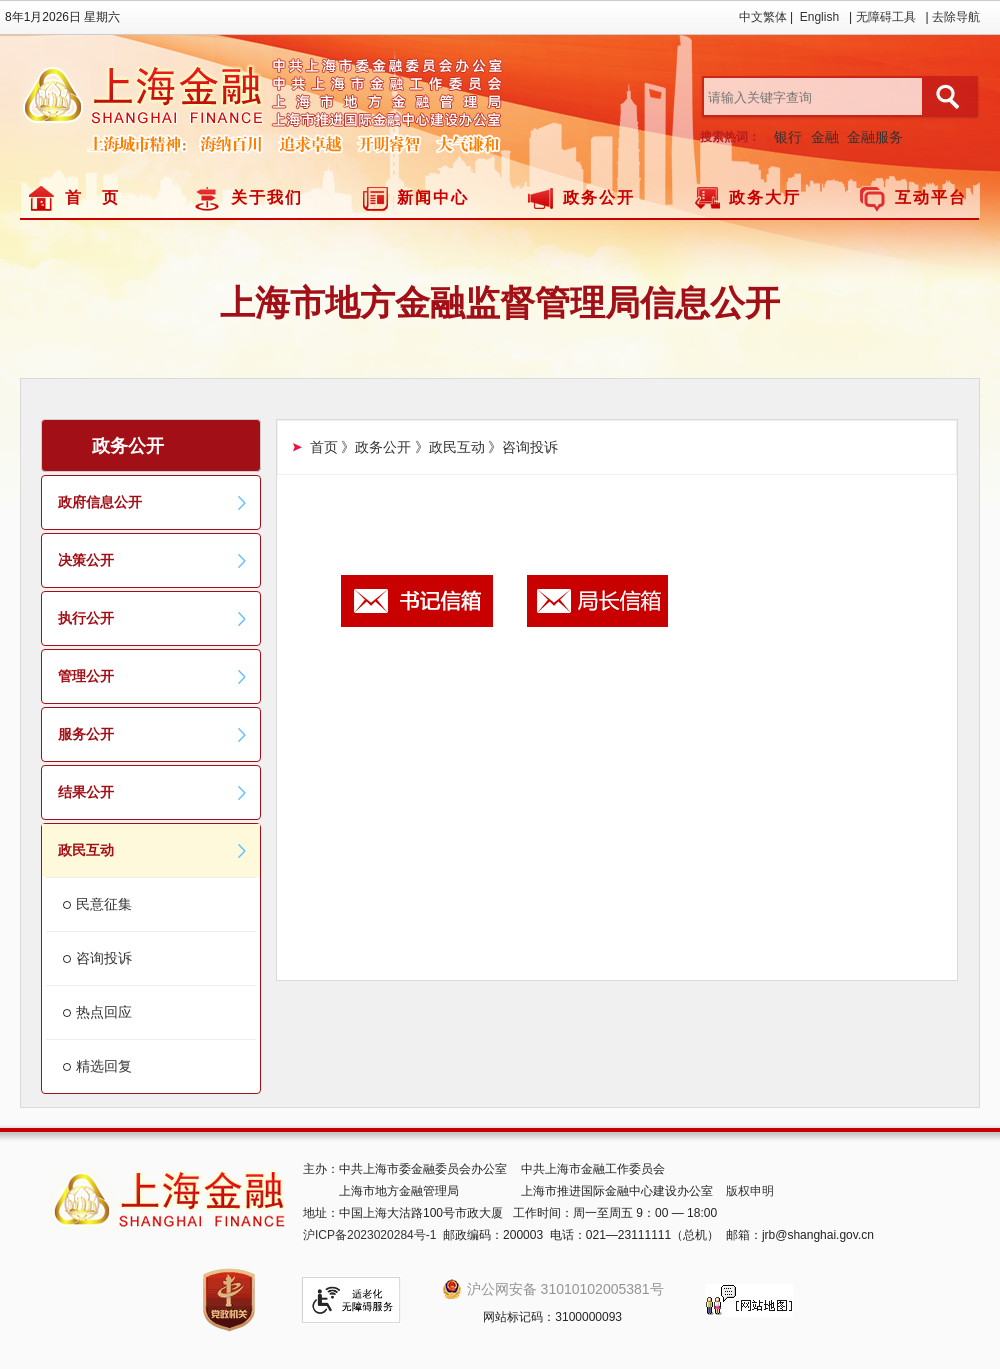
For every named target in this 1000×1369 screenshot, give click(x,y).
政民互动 (153, 850)
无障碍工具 (886, 17)
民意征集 (104, 904)
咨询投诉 (104, 958)
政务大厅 (765, 197)
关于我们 (267, 197)
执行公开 (153, 618)
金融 (825, 137)
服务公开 (153, 734)
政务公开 (599, 197)
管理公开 (153, 676)
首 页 (92, 197)
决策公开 (153, 560)
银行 (788, 137)
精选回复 (104, 1066)
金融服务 (875, 137)
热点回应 (104, 1012)
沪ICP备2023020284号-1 (369, 1235)
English (819, 17)
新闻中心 (433, 197)
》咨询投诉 (523, 447)
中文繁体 (763, 17)
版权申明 (750, 1191)
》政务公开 (376, 447)
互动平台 (931, 197)
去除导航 (956, 17)
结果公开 (153, 792)
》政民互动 (450, 447)
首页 (324, 447)
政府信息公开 (153, 502)
